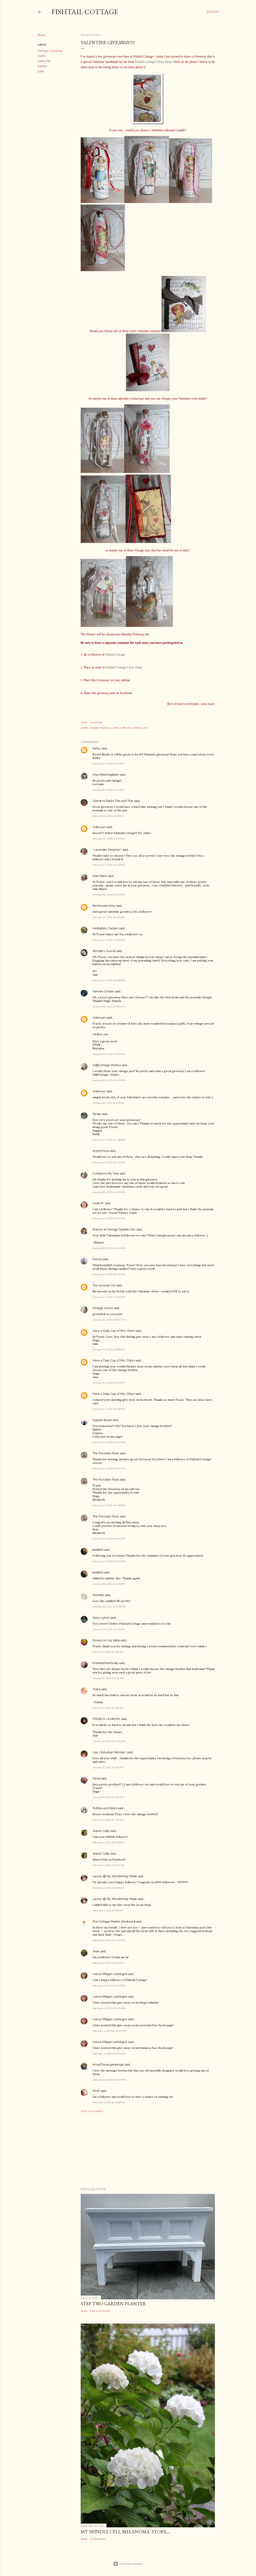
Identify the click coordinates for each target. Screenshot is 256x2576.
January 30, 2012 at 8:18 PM (108, 1349)
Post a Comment (92, 2111)
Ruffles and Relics (104, 1808)
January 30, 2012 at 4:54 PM (108, 1192)
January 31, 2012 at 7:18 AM (107, 1707)
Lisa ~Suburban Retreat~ (109, 1752)
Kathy (96, 748)
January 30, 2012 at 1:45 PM (108, 789)
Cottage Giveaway (50, 51)
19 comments (97, 2538)
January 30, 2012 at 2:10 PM (108, 838)
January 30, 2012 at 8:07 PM (108, 1319)
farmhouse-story (103, 905)
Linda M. (98, 1203)
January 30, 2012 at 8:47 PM (108, 1468)
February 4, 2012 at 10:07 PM (109, 2079)
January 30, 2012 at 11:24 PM (108, 1629)
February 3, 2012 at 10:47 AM (108, 1940)
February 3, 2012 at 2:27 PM (108, 1962)
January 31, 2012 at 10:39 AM (108, 1741)
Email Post (96, 722)
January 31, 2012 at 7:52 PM (108, 1819)
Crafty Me (44, 61)
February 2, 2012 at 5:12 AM (107, 1910)
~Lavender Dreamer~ (107, 850)
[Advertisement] (148, 2150)
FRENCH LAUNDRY (106, 1719)
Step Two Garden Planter (113, 2304)
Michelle (98, 1595)
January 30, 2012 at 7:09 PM (108, 1274)
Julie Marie (99, 876)
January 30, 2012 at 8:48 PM (108, 1505)
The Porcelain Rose (105, 1453)
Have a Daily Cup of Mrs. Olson (113, 1331)
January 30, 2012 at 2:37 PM (108, 894)
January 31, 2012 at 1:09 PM (108, 1767)
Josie (95, 1951)
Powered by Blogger (128, 2563)
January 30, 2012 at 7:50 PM (108, 1296)
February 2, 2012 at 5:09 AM (108, 1887)
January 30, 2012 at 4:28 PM (108, 1139)
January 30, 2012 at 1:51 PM (107, 815)
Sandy (96, 1114)
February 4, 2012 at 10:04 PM (109, 2008)
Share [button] (41, 35)
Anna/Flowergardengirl (108, 2064)
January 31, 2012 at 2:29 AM (108, 1678)
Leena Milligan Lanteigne (109, 1974)
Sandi (96, 1778)
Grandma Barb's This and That (112, 801)
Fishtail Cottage (85, 11)
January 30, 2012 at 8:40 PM (109, 1442)
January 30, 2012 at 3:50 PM (108, 1006)
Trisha (96, 1689)
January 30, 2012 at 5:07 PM (108, 1218)
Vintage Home (102, 1308)
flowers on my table (106, 1640)
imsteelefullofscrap (105, 1663)
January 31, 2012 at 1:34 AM (107, 1651)
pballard (97, 1549)
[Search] (213, 12)
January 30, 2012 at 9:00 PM (109, 1561)
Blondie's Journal (104, 951)
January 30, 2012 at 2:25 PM (108, 864)
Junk (40, 71)
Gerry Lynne (100, 1617)
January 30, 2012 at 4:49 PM (108, 1162)
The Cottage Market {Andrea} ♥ (113, 1921)
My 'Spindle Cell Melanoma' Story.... (125, 2532)
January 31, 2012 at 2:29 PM (108, 1797)
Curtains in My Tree (105, 1173)
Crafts (41, 56)
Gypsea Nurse (102, 1420)
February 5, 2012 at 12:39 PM (108, 2102)
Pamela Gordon (103, 991)
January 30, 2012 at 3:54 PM (108, 1054)
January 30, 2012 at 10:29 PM (109, 1606)
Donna (97, 1259)
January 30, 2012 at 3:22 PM (108, 917)
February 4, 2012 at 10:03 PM (109, 1985)
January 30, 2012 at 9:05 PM (108, 1583)
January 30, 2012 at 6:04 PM (108, 1248)
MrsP (96, 2091)
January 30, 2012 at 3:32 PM (108, 939)
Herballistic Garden (105, 928)
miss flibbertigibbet (105, 774)
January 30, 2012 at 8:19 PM (108, 1382)
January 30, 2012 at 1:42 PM (108, 763)
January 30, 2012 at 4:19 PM (108, 1102)
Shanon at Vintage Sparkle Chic (114, 1229)
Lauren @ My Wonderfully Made (114, 1876)
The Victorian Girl (104, 1285)
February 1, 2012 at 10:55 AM (108, 1842)
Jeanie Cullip (100, 1831)
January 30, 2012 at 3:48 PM (108, 980)
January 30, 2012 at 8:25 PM (108, 1408)
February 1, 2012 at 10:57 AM (108, 1865)
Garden (42, 66)
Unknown (99, 827)
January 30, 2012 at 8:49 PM (108, 1538)
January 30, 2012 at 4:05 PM (108, 1080)
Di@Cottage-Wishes (106, 1065)
